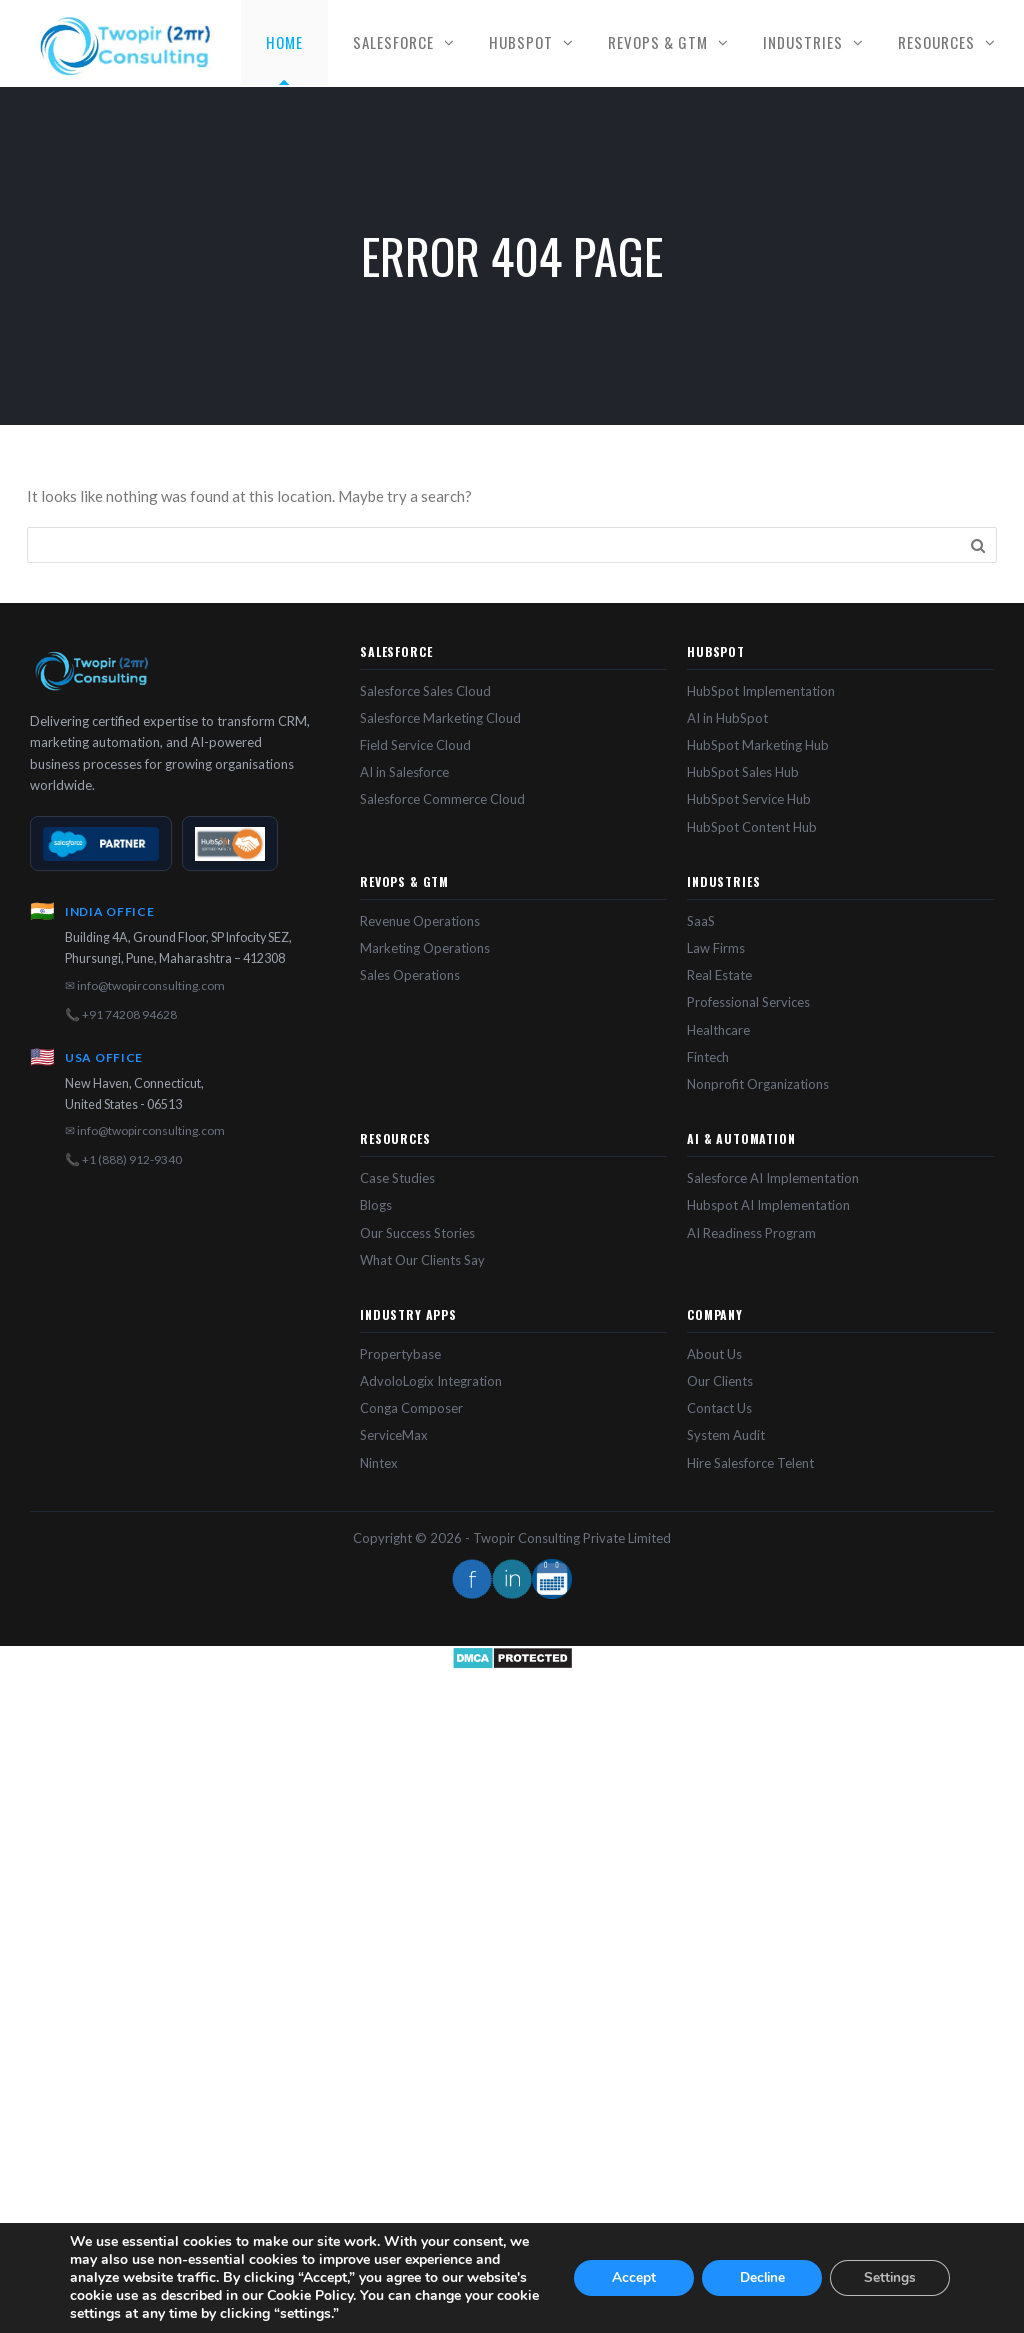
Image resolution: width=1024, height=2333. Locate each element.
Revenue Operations (420, 921)
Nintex (379, 1463)
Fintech (708, 1057)
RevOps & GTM (658, 42)
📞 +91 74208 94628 (121, 1014)
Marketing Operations (425, 948)
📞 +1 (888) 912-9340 (123, 1159)
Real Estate (719, 975)
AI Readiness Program (751, 1233)
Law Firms (716, 948)
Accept (634, 2277)
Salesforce (393, 42)
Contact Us (719, 1408)
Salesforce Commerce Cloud (442, 799)
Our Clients (720, 1381)
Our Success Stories (417, 1233)
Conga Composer (411, 1408)
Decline (762, 2277)
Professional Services (748, 1002)
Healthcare (718, 1030)
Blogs (376, 1205)
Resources (936, 42)
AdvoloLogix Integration (431, 1381)
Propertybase (400, 1354)
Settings (890, 2277)
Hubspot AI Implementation (768, 1205)
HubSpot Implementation (761, 691)
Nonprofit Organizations (758, 1084)
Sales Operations (410, 975)
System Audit (726, 1435)
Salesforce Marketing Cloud (440, 718)
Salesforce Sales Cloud (425, 691)
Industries (803, 42)
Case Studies (397, 1178)
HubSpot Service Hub (749, 799)
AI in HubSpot (727, 718)
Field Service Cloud (415, 745)
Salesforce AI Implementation (773, 1178)
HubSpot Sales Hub (743, 772)
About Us (714, 1354)
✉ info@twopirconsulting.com (145, 985)
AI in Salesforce (404, 772)
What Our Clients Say (422, 1260)
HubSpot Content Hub (752, 827)
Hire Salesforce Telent (750, 1463)
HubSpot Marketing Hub (758, 745)
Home (284, 42)
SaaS (701, 921)
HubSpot (521, 42)
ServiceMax (394, 1435)
